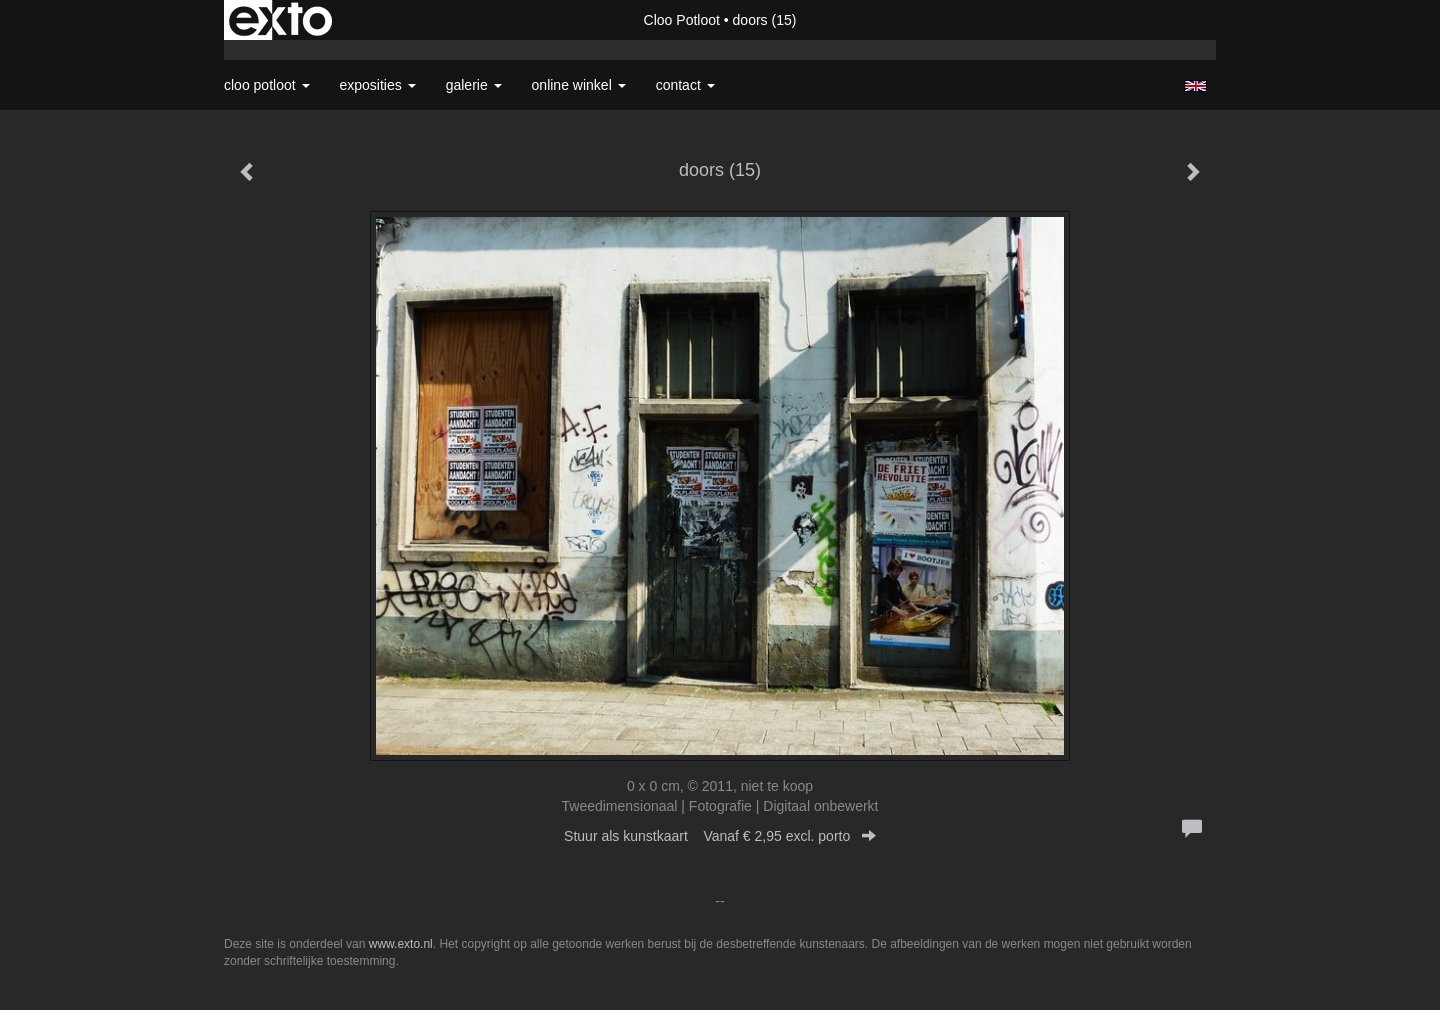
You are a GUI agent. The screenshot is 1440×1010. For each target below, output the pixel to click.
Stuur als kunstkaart (720, 836)
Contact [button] (685, 85)
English (1195, 86)
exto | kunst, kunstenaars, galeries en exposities (280, 20)
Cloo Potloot (682, 20)
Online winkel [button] (579, 85)
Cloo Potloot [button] (267, 85)
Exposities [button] (378, 85)
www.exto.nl (401, 944)
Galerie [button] (474, 85)
